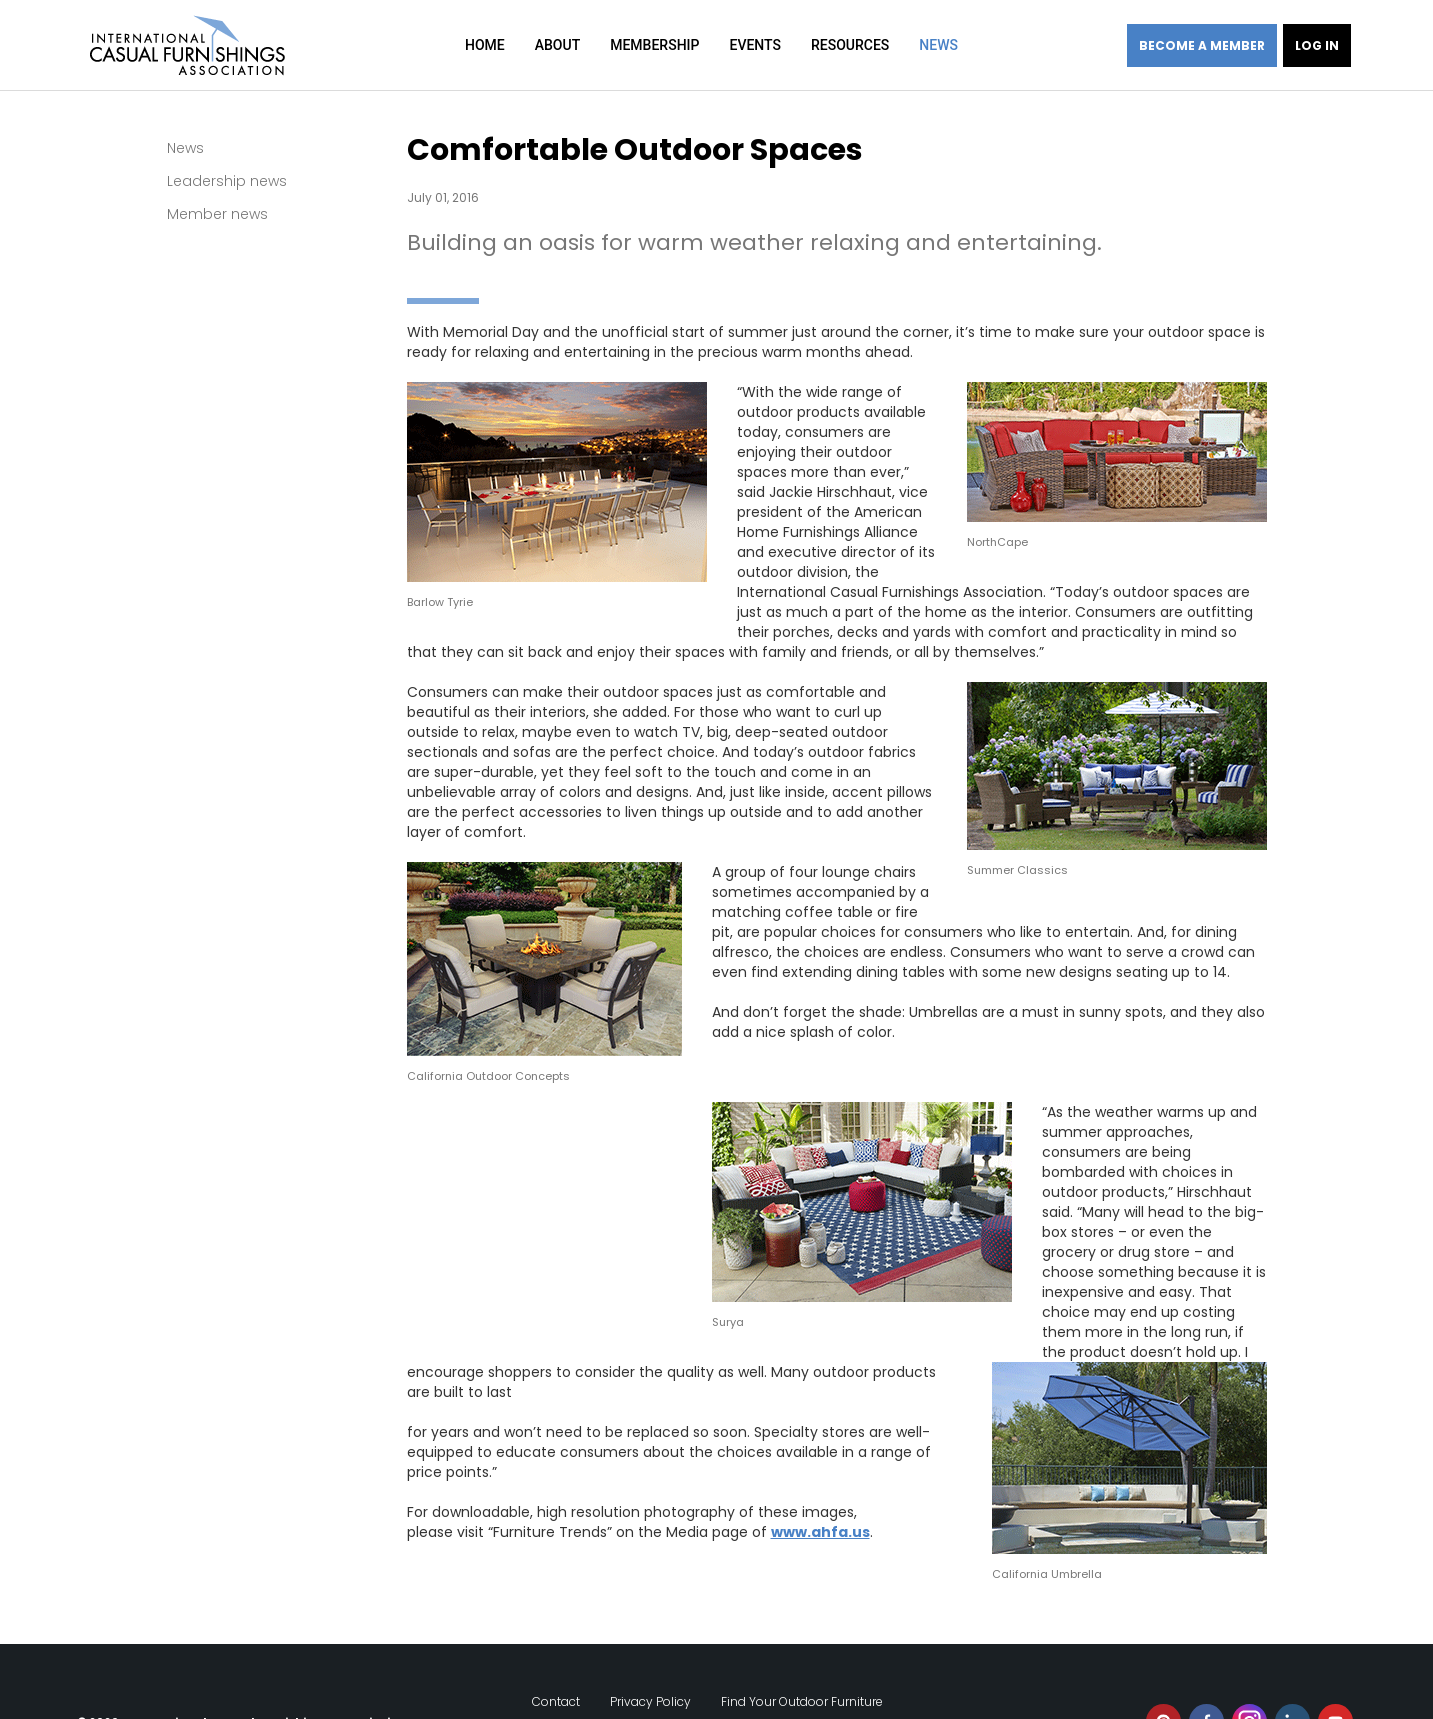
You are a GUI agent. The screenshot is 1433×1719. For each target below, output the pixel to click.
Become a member (1202, 45)
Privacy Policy (650, 1681)
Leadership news (227, 181)
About (557, 45)
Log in (1317, 45)
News (938, 45)
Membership (654, 45)
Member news (217, 214)
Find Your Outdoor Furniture (802, 1681)
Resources (850, 45)
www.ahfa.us (820, 1532)
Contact (556, 1681)
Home (485, 45)
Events (755, 45)
